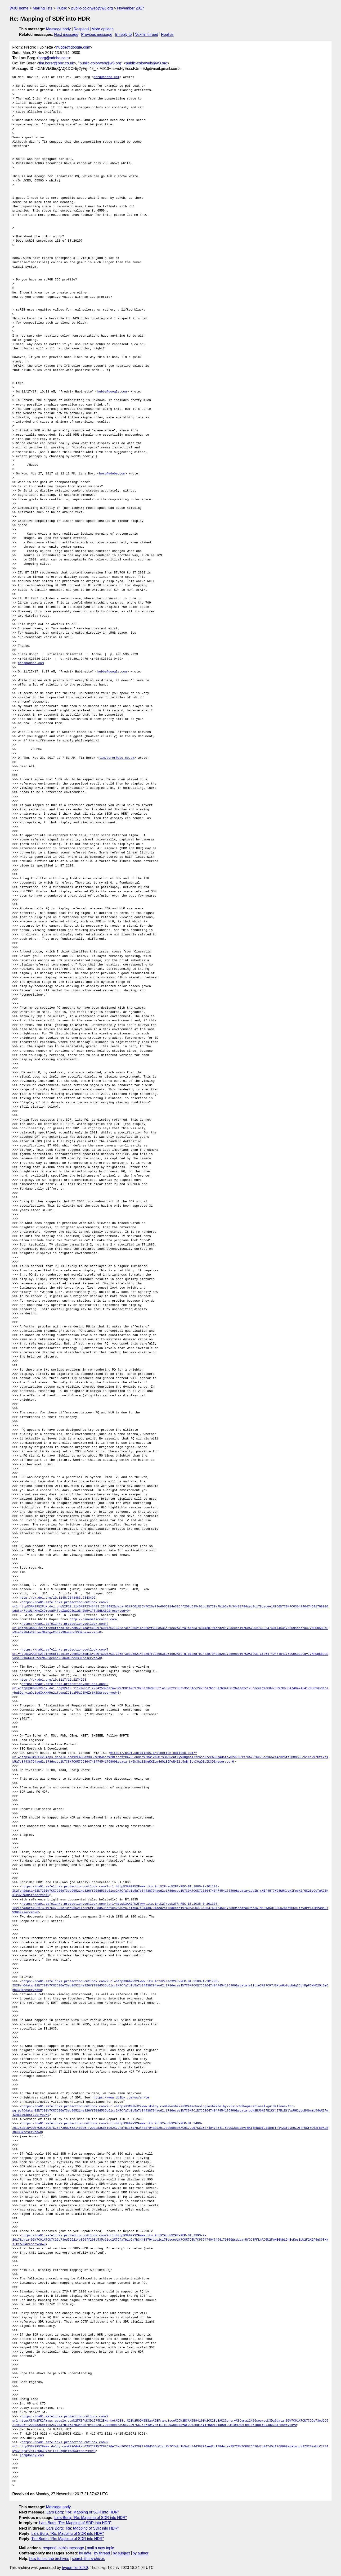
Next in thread (146, 34)
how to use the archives (49, 2559)
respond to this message (63, 2548)
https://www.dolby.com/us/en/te (121, 2098)
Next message (66, 34)
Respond (81, 29)
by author (140, 2553)
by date (85, 2553)
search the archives (88, 2559)
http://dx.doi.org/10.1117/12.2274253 (53, 1680)
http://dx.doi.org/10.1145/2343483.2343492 (57, 1598)
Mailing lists (42, 8)
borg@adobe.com (53, 58)
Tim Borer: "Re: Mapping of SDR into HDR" (67, 2539)
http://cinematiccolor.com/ (94, 1619)
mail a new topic (100, 2548)
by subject (121, 2553)
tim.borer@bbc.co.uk (56, 63)
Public (62, 8)
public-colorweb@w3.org (92, 8)
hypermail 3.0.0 (75, 2568)
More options (103, 29)
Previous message (96, 34)
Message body (58, 29)
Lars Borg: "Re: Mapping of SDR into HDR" (83, 2512)
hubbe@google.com (73, 47)
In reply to (123, 34)
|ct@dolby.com (32, 2455)
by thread (102, 2553)
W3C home (18, 8)
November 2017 (130, 8)
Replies (167, 34)
